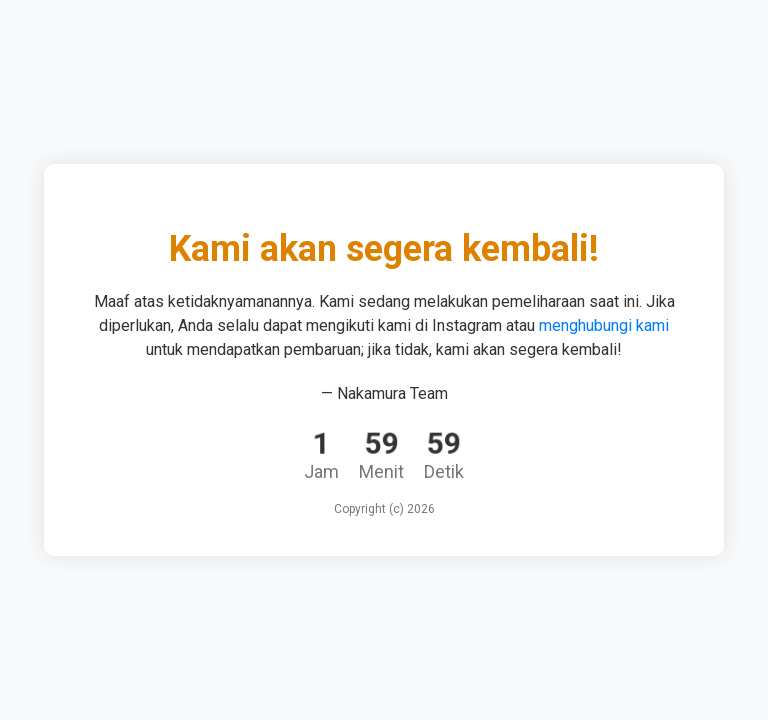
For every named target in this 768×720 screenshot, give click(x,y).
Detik (444, 471)
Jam (321, 471)
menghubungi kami (604, 325)
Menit (381, 471)
